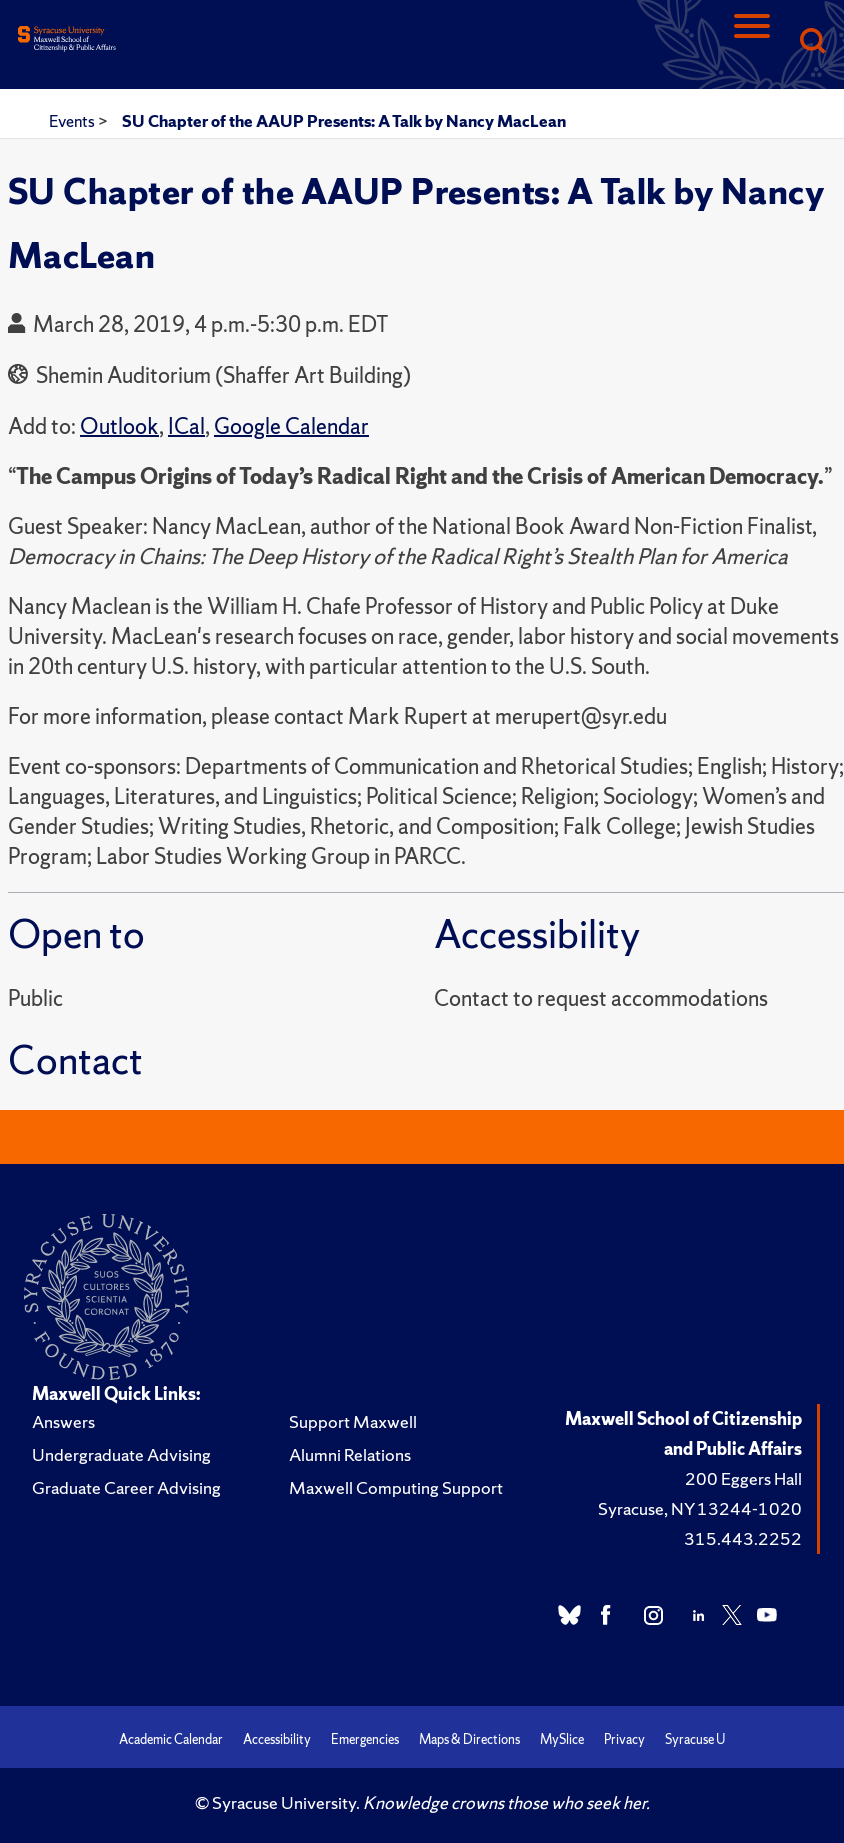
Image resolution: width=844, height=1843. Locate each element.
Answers (63, 1421)
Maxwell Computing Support (396, 1487)
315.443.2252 (743, 1538)
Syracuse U (695, 1739)
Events (73, 121)
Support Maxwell (353, 1421)
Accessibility (277, 1739)
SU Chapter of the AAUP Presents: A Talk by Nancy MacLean (344, 121)
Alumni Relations (350, 1454)
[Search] (812, 42)
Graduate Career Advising (126, 1487)
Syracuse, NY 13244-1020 (700, 1508)
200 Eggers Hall (743, 1478)
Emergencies (365, 1739)
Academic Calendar (171, 1739)
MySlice (562, 1739)
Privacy (624, 1739)
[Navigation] (752, 42)
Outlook (119, 426)
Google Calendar (291, 426)
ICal (186, 426)
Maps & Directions (469, 1739)
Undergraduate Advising (121, 1454)
